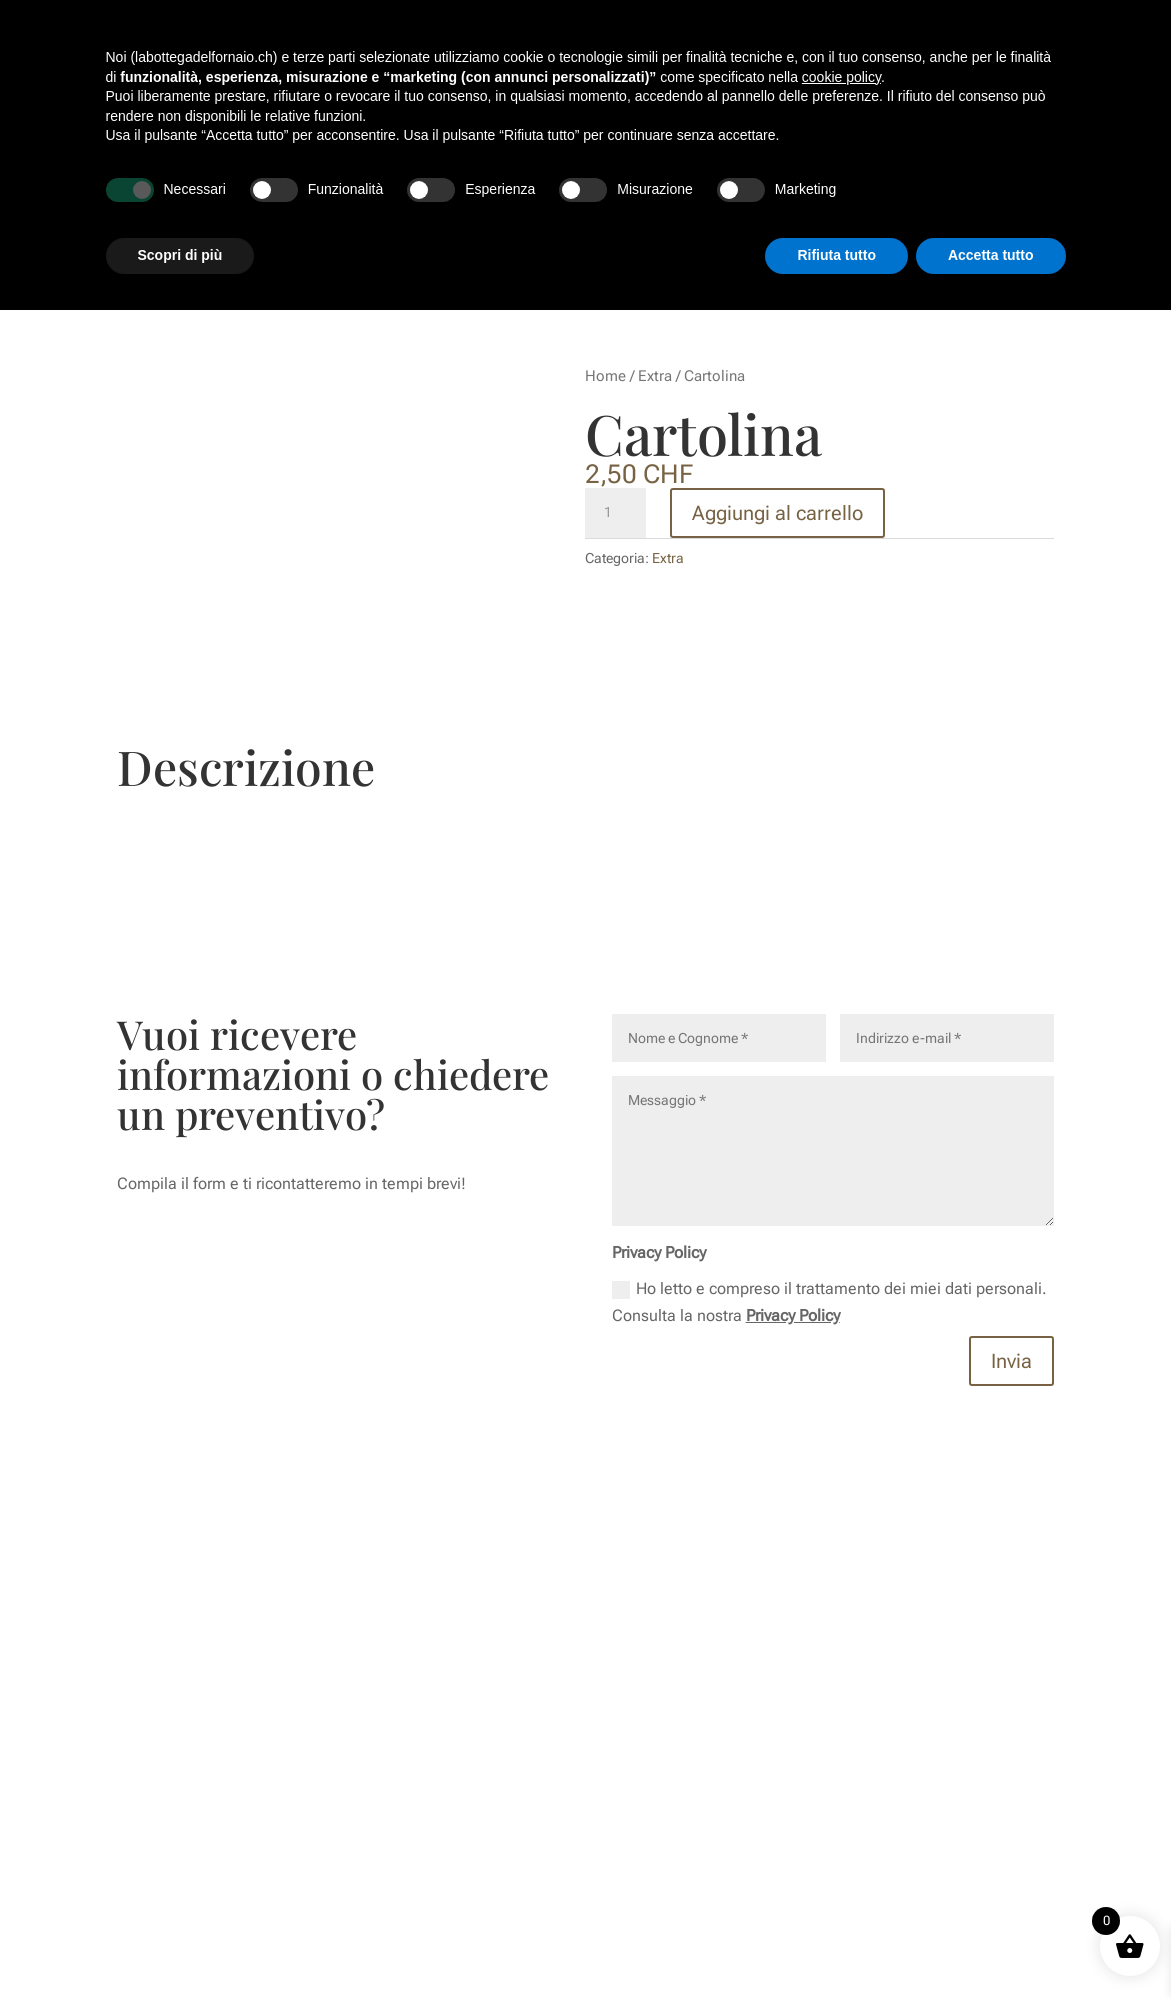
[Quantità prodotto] (615, 513)
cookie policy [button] (841, 1765)
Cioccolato (818, 108)
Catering (1003, 108)
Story (462, 108)
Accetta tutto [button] (991, 1943)
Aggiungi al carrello (777, 513)
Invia (1011, 1361)
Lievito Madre (914, 108)
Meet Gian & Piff (548, 108)
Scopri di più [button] (180, 1943)
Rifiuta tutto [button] (836, 1943)
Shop (714, 184)
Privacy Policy (793, 1315)
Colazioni (646, 108)
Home (605, 376)
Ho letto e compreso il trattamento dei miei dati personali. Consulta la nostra (829, 1302)
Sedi (765, 184)
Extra (655, 376)
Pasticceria (730, 108)
